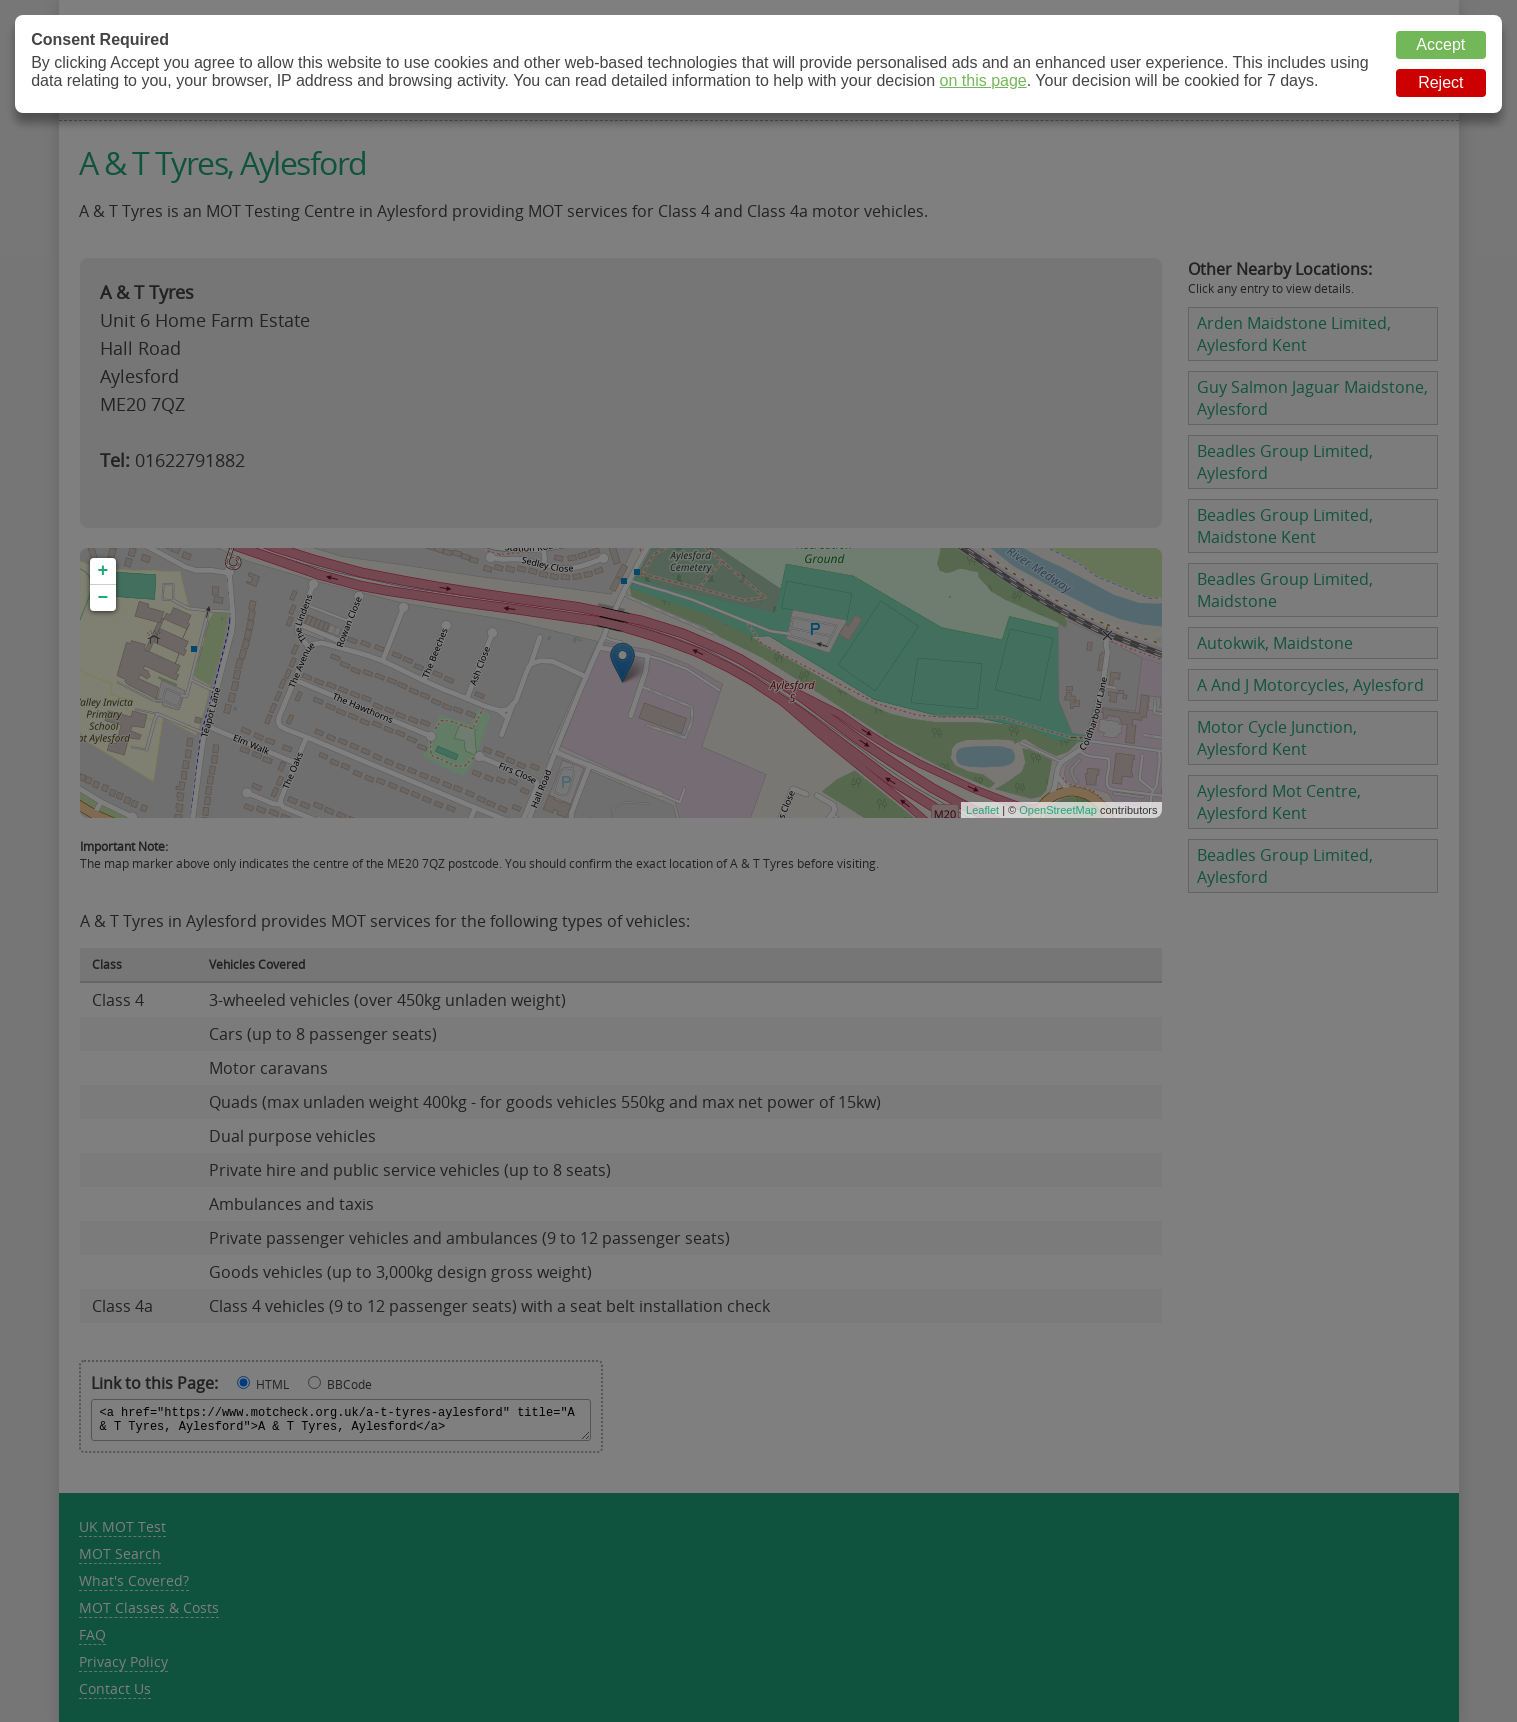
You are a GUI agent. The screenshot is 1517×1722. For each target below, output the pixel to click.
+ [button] (103, 571)
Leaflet (982, 810)
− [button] (103, 598)
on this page (983, 80)
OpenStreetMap (1058, 810)
